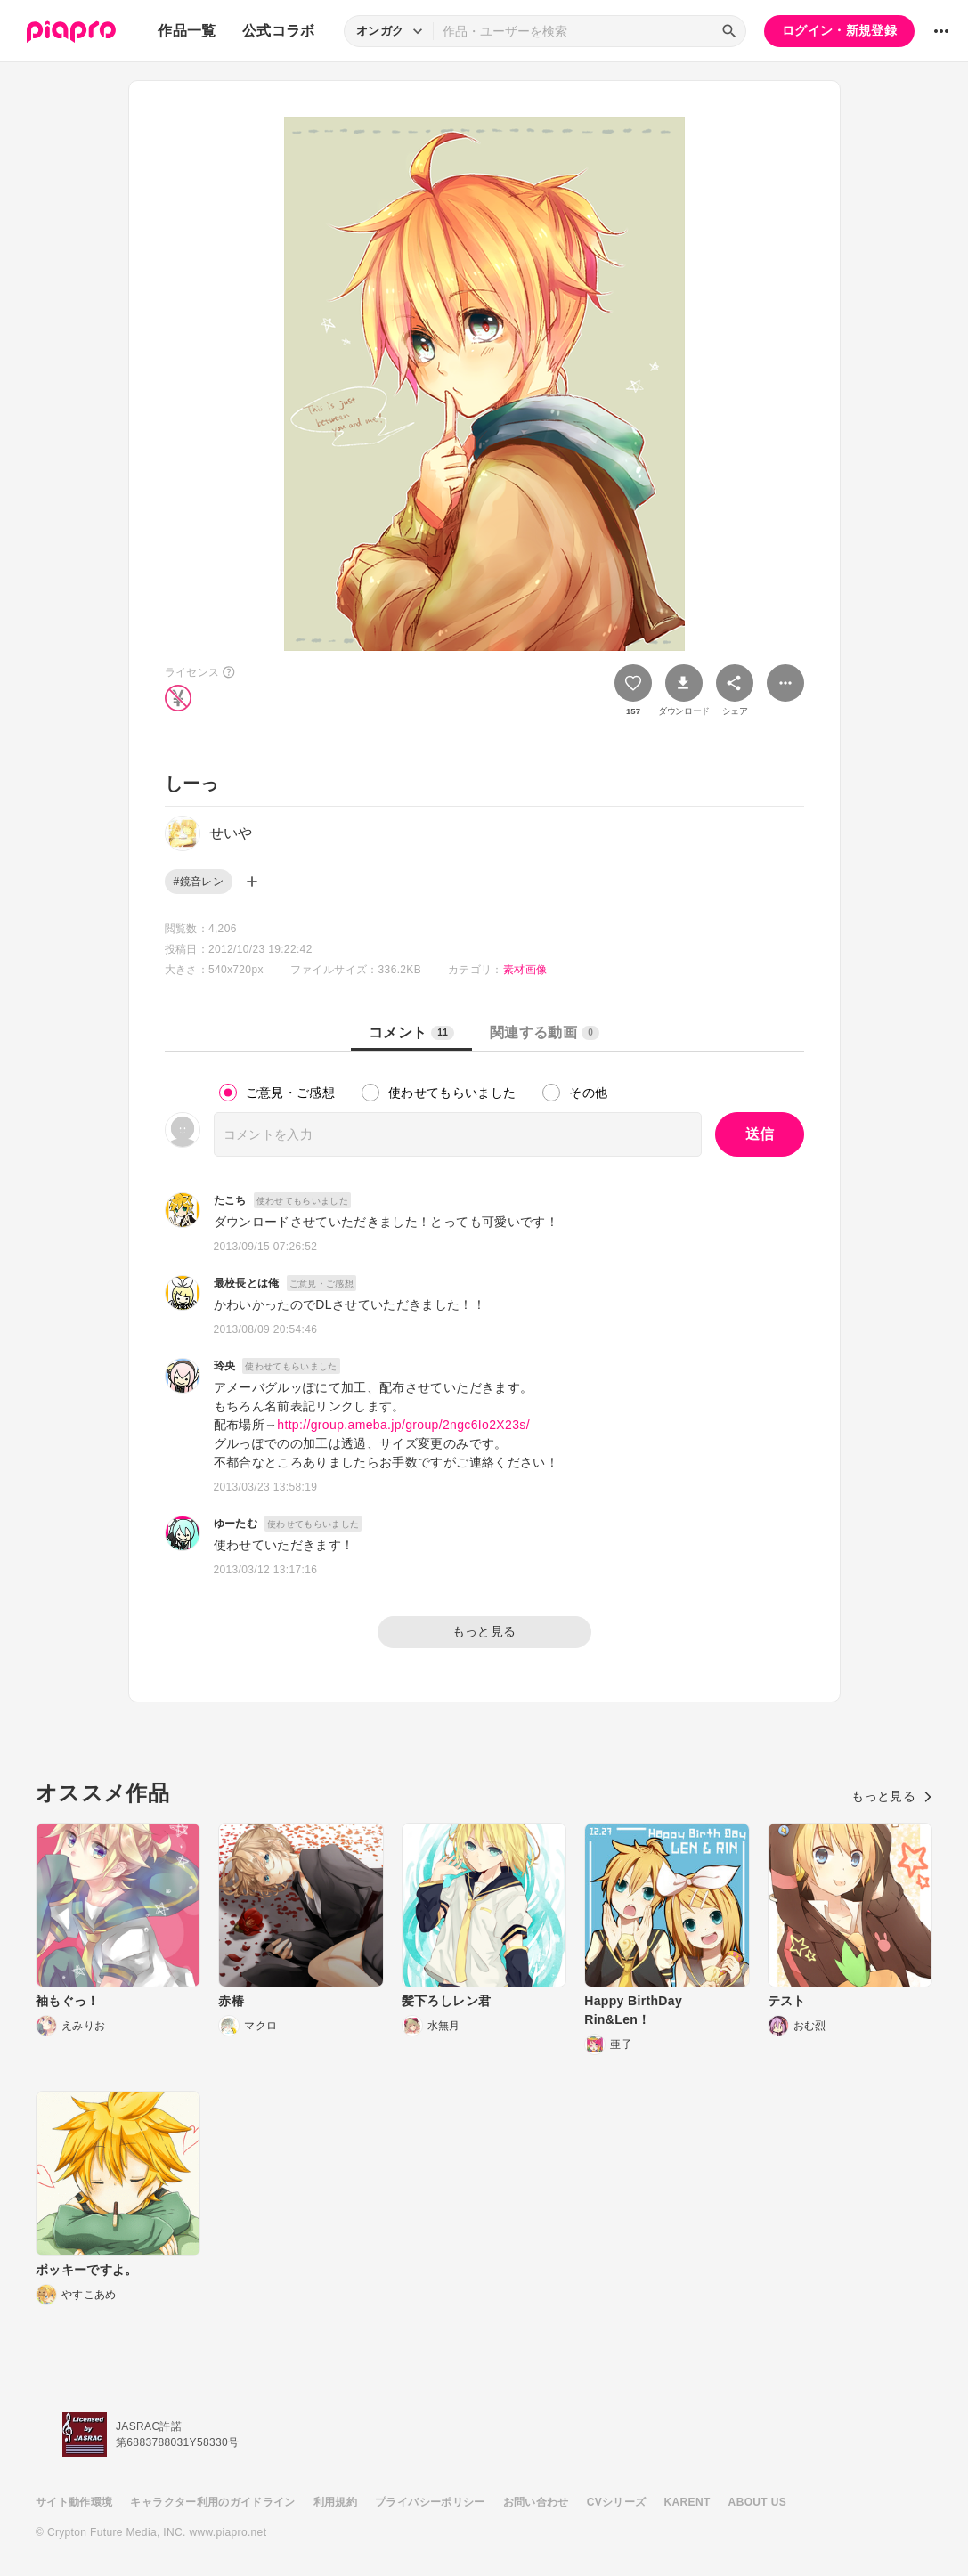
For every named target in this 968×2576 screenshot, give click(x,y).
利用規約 (335, 2502)
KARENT (687, 2502)
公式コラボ (278, 30)
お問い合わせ (536, 2502)
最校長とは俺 (247, 1283)
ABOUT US (757, 2502)
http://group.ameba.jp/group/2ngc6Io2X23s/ (403, 1425)
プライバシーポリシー (430, 2502)
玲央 (225, 1366)
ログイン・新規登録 (839, 30)
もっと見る (484, 1631)
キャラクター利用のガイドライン (212, 2502)
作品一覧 (187, 30)
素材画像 (525, 969)
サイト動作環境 (74, 2502)
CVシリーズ (617, 2502)
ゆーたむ (235, 1523)
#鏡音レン (199, 881)
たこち (230, 1200)
